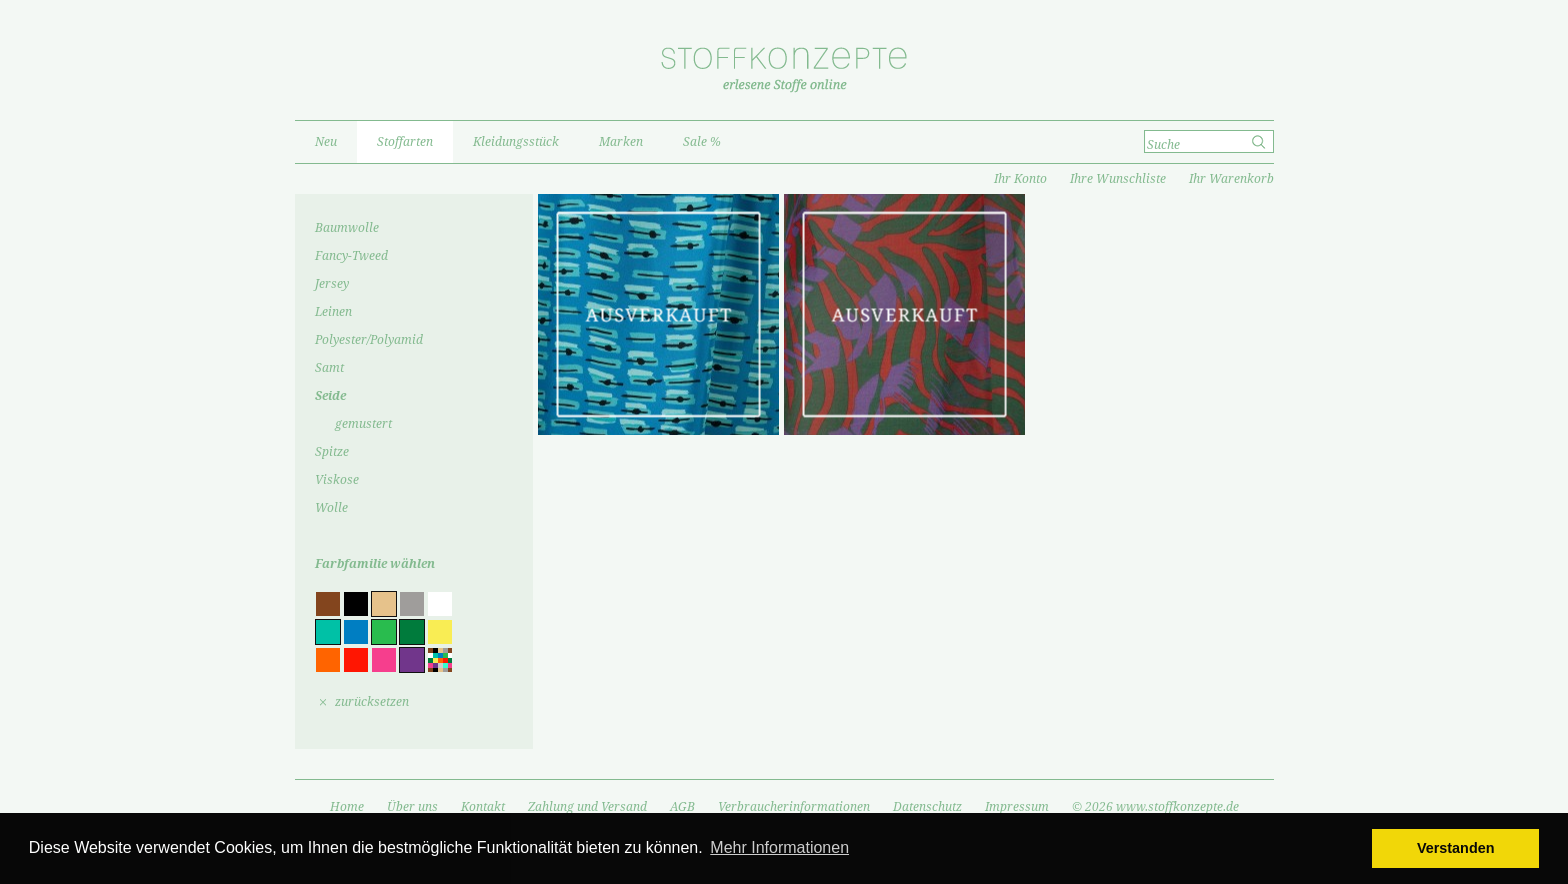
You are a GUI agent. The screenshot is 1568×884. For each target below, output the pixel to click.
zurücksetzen (372, 702)
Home (347, 807)
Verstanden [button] (1456, 848)
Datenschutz (927, 807)
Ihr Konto (1020, 179)
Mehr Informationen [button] (779, 847)
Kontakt (483, 807)
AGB (682, 807)
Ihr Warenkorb (1231, 179)
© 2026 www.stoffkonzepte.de (1155, 807)
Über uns (412, 807)
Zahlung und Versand (587, 807)
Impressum (1017, 807)
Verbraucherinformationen (794, 807)
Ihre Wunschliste (1118, 179)
